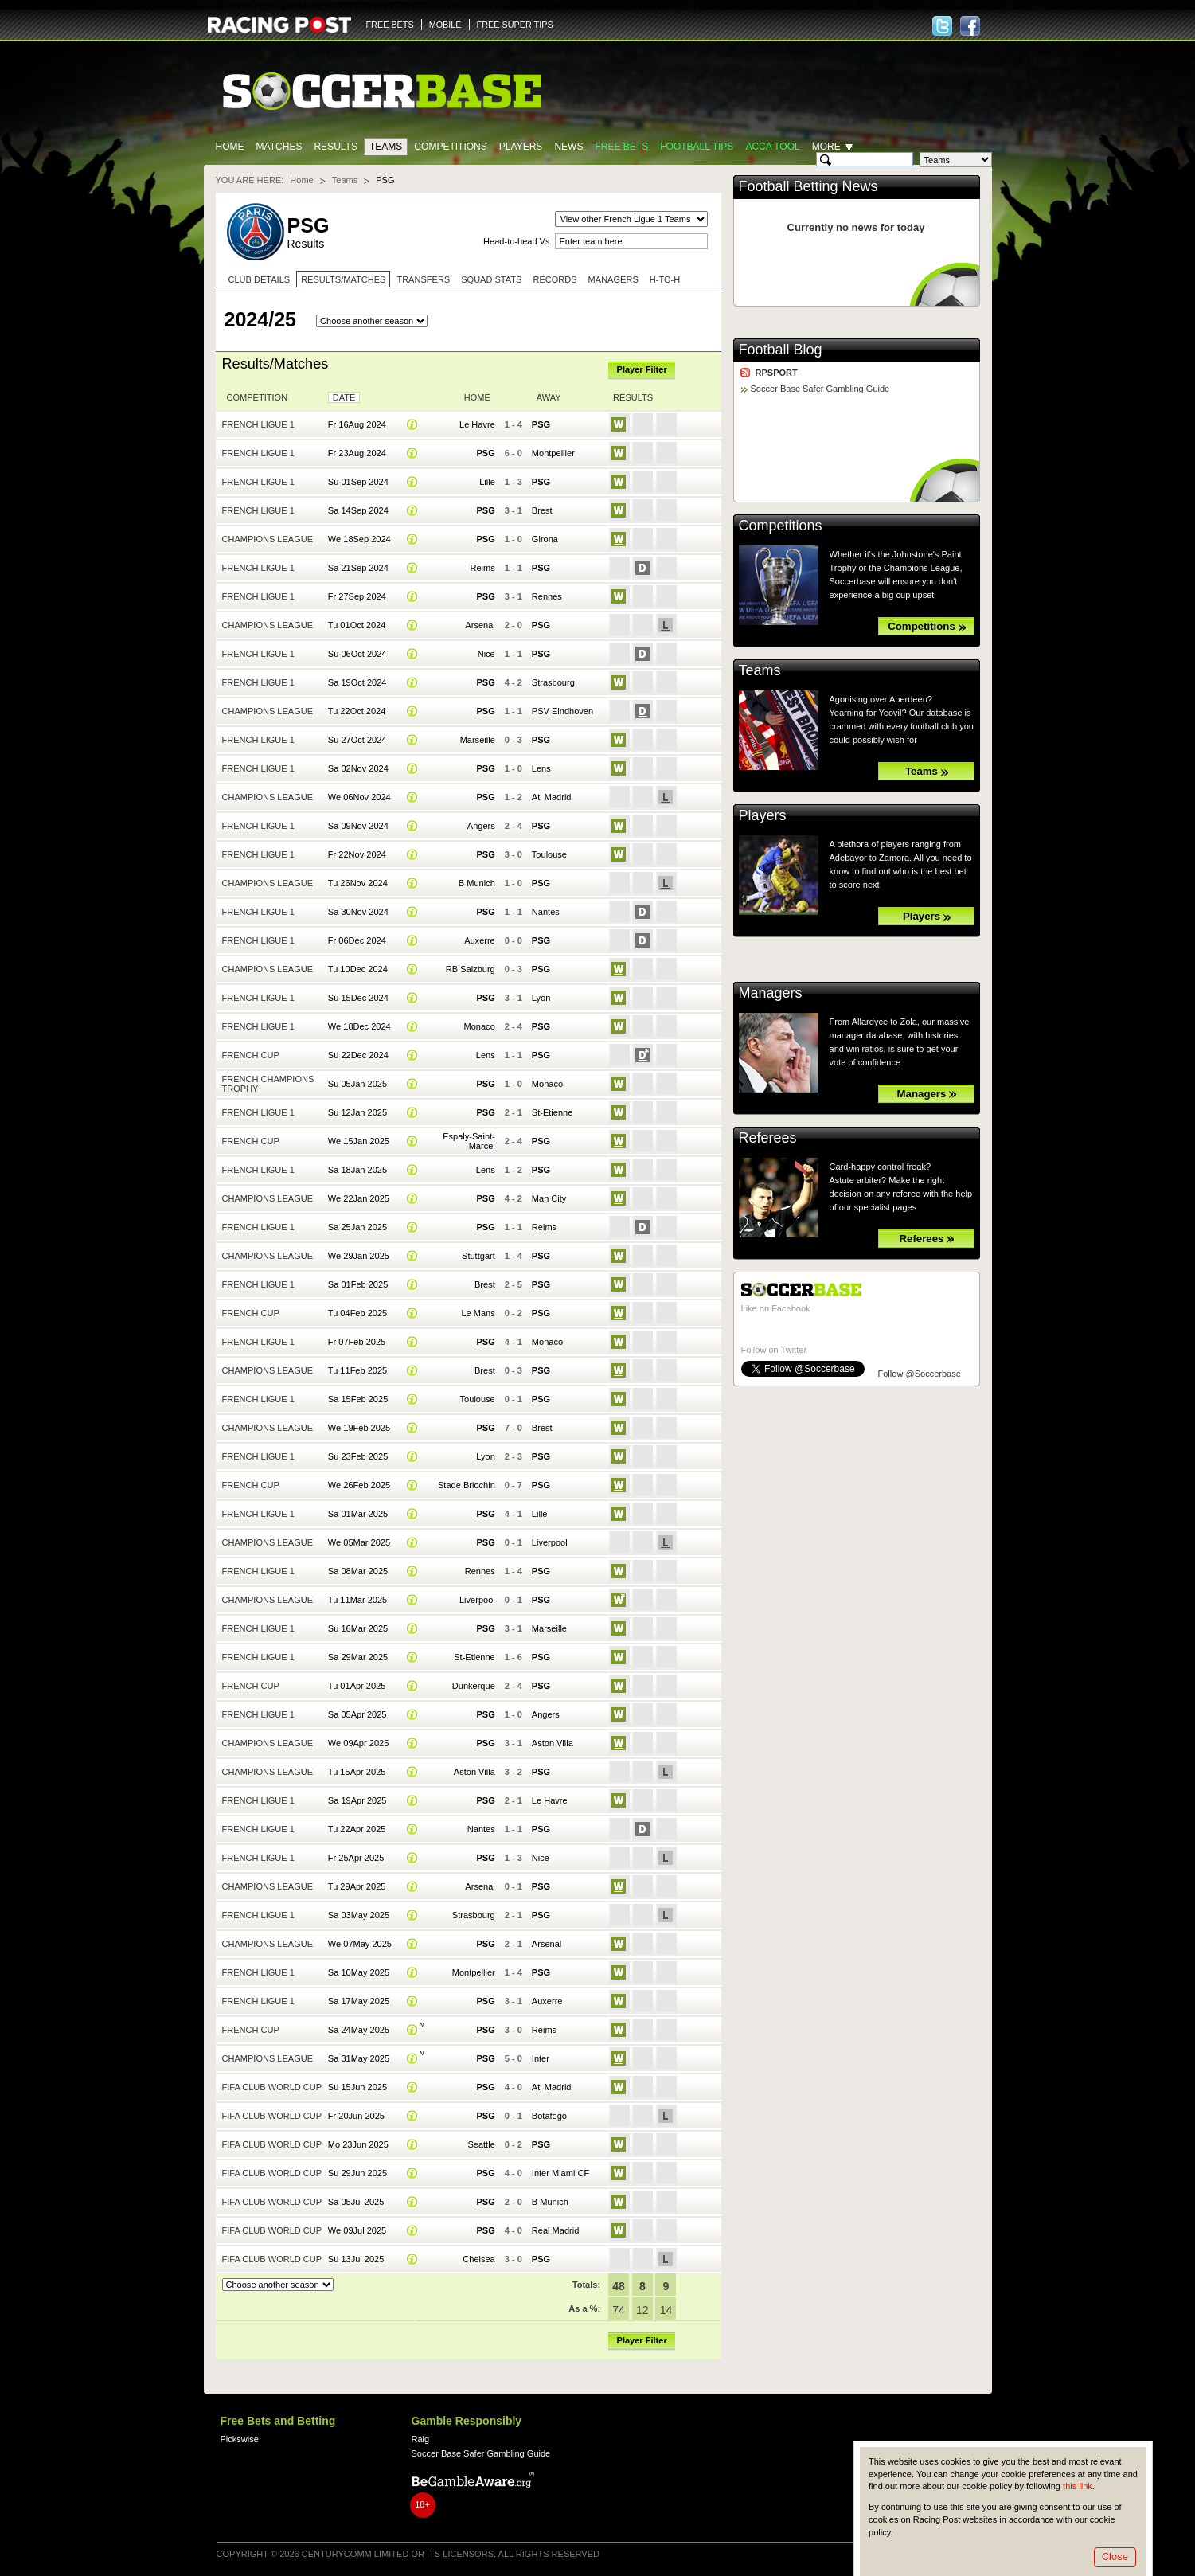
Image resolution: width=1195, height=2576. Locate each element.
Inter (540, 2058)
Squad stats (491, 279)
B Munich (477, 883)
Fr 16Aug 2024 (357, 424)
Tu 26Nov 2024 (358, 883)
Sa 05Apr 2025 (357, 1714)
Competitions (450, 146)
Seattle (480, 2144)
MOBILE (445, 24)
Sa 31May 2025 (358, 2058)
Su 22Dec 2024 (358, 1055)
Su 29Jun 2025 (357, 2173)
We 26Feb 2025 (359, 1485)
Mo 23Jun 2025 (358, 2144)
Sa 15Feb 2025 (358, 1399)
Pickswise (240, 2439)
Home (230, 146)
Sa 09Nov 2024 (358, 826)
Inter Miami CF (560, 2173)
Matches (279, 146)
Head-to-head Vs (516, 241)
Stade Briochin (466, 1485)
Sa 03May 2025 (358, 1915)
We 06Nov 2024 (359, 797)
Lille (487, 482)
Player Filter (642, 369)
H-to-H (665, 279)
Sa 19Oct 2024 (357, 682)
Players (521, 146)
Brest (542, 510)
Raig (421, 2439)
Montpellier (553, 453)
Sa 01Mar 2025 (358, 1514)
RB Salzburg (470, 969)
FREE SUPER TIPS (515, 24)
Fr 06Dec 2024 (357, 940)
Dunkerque (473, 1686)
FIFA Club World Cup (272, 2087)
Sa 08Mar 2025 (358, 1571)
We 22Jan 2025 (358, 1198)
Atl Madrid (552, 797)
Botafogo (549, 2116)
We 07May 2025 (360, 1944)
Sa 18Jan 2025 (357, 1170)
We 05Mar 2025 (359, 1542)
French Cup (250, 1055)
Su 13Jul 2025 (356, 2259)
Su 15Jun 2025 (357, 2087)
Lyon (541, 998)
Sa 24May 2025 (358, 2030)
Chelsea (478, 2259)
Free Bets (621, 146)
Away (549, 397)
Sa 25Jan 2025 (357, 1227)
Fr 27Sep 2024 (357, 596)
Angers (481, 826)
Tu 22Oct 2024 (357, 711)
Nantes (546, 912)
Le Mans (477, 1313)
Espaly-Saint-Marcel (469, 1141)
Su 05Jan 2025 (357, 1084)
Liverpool (550, 1542)
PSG (541, 424)
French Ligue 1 (258, 424)
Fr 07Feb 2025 (356, 1342)
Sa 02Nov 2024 (358, 768)
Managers (613, 279)
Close (1115, 2556)
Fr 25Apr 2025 (356, 1858)
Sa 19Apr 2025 (357, 1800)
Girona (545, 539)
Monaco (479, 1026)
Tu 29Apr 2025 (357, 1886)
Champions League (268, 539)
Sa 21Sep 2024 (358, 568)
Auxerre (479, 940)
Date (344, 397)
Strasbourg (553, 682)
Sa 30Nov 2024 (358, 912)
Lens (541, 768)
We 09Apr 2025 (358, 1743)
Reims (483, 568)
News (568, 146)
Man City (549, 1198)
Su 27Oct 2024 (357, 740)
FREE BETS (390, 24)
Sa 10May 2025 (358, 1972)
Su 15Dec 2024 (358, 998)
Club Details (259, 279)
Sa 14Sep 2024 (358, 510)
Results (335, 146)
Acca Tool (772, 146)
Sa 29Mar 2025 (358, 1657)
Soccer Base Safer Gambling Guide (820, 388)
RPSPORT (777, 372)
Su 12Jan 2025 (357, 1112)
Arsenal (479, 625)
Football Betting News (808, 186)
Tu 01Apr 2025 (357, 1686)
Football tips (696, 146)
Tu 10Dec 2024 (358, 969)
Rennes (547, 596)
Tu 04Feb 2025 (357, 1313)
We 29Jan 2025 (358, 1256)
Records (554, 279)
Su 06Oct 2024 (357, 654)
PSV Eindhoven (562, 711)
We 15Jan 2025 (358, 1141)
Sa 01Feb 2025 (358, 1284)
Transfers (423, 279)
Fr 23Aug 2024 (357, 453)
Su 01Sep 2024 (358, 482)
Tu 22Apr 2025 (357, 1829)
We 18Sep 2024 (359, 539)
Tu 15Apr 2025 (357, 1772)
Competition (257, 397)
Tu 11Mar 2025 (357, 1600)
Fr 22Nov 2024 (357, 854)
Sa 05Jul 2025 (356, 2202)
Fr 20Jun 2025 (356, 2116)
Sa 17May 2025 (358, 2001)
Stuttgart (478, 1256)
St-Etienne (552, 1112)
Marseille (477, 740)
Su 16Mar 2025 (358, 1628)
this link (1077, 2486)
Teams (385, 146)
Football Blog (780, 350)
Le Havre (477, 424)
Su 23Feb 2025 (358, 1456)
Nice (486, 654)
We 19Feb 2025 (359, 1428)
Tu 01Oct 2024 (357, 625)
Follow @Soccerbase (919, 1373)
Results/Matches (343, 279)
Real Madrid (555, 2230)
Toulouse (549, 854)
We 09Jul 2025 (357, 2230)
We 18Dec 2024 (359, 1026)
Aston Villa (552, 1743)
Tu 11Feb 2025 (357, 1370)
